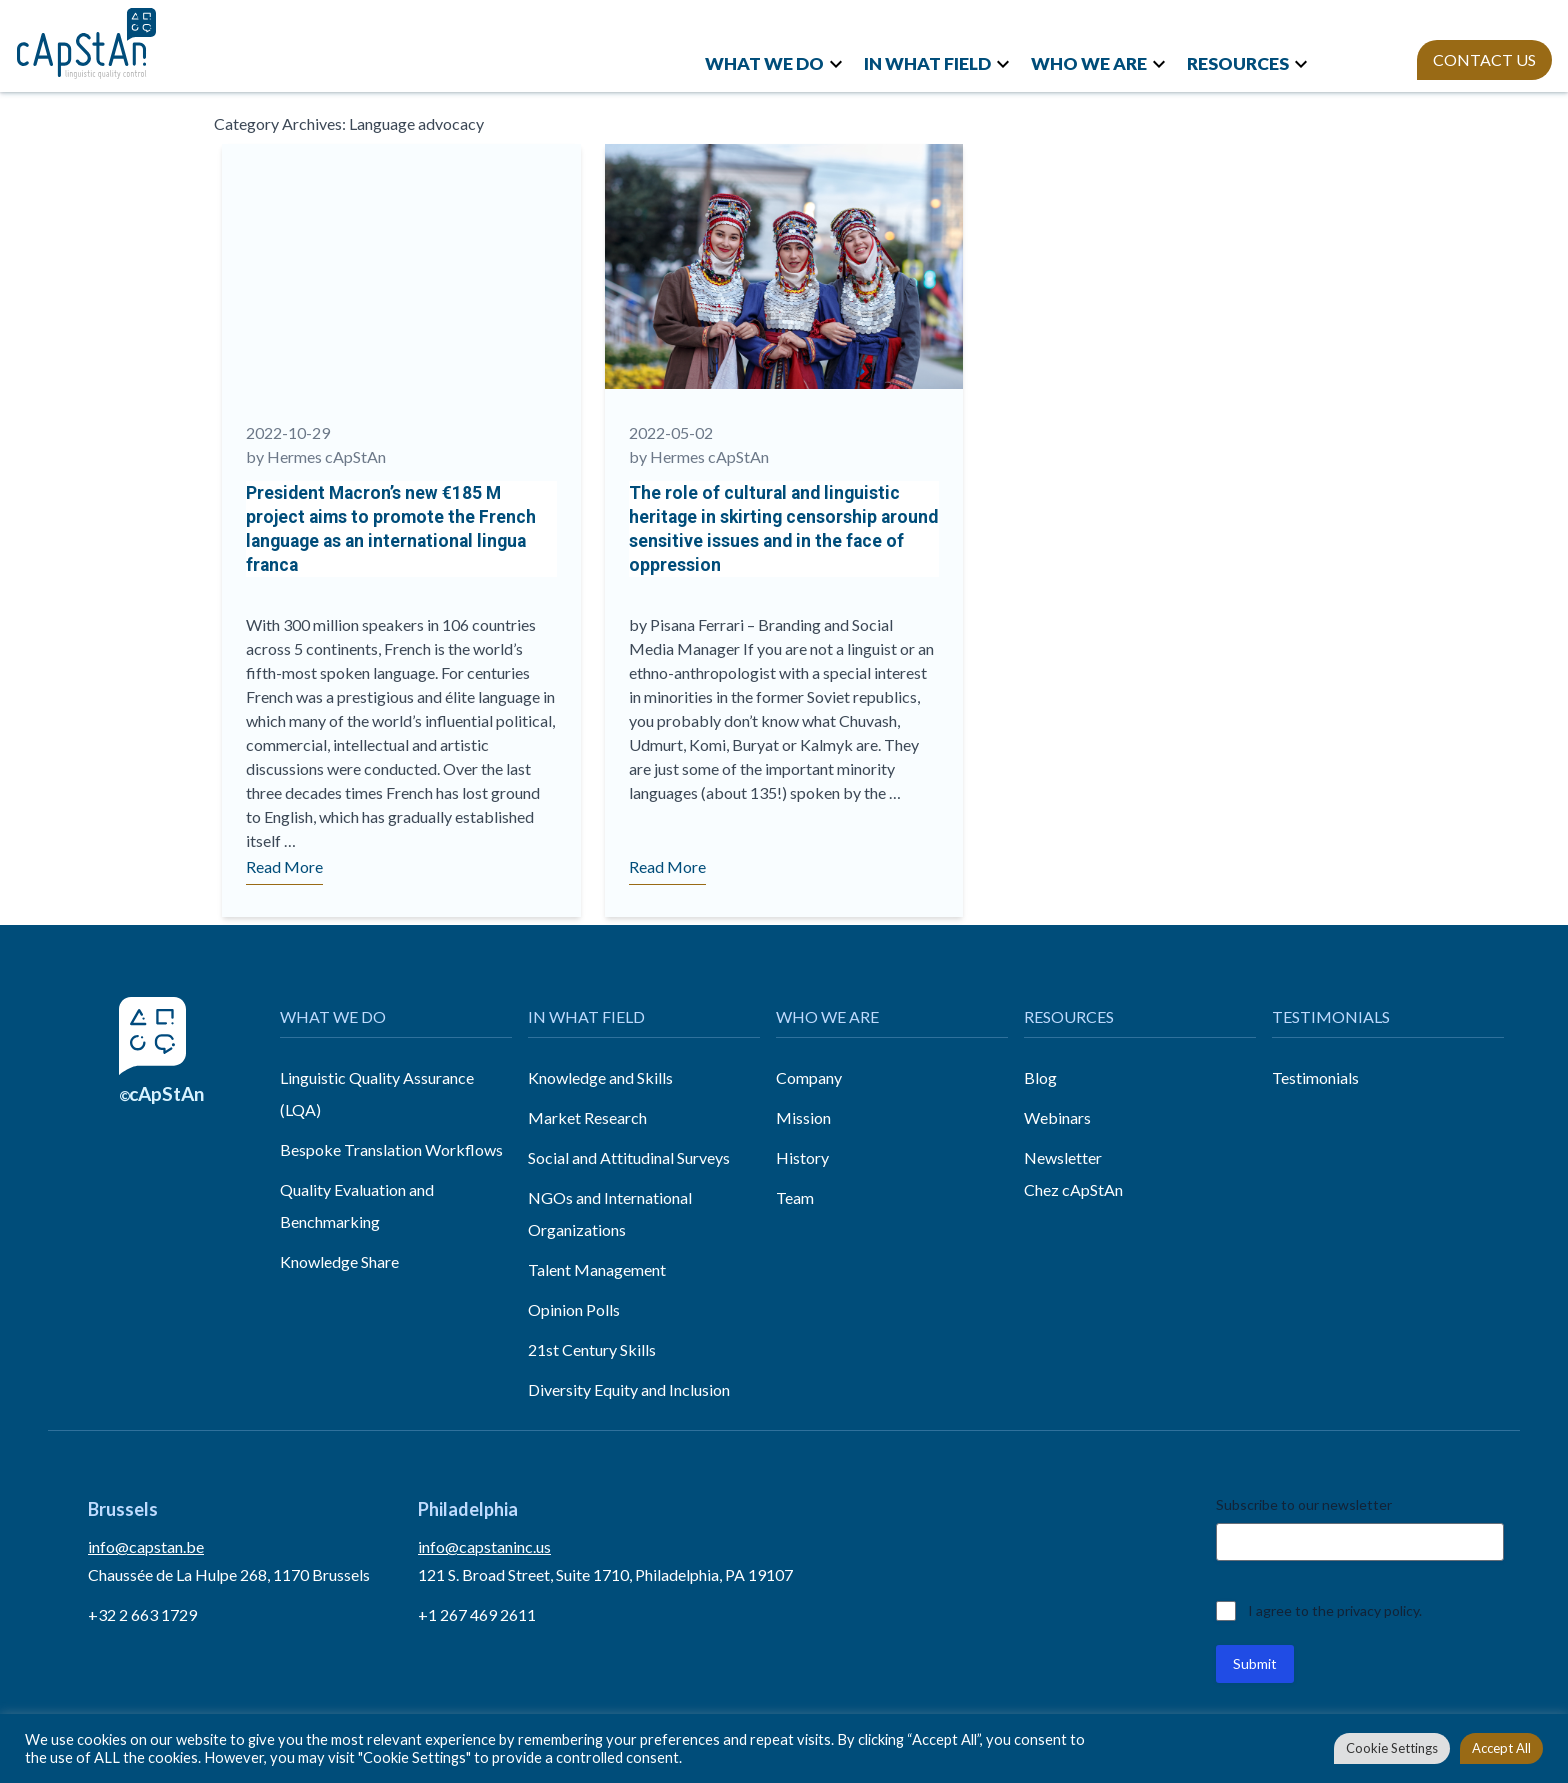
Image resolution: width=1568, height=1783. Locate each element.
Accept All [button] (1501, 1748)
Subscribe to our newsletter (1304, 1504)
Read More (284, 866)
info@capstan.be (146, 1546)
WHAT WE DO (764, 63)
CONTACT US (1484, 59)
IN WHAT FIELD (927, 63)
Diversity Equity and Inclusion (629, 1389)
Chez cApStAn (1073, 1189)
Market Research (587, 1117)
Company (809, 1077)
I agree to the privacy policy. (1335, 1610)
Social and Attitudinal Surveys (629, 1157)
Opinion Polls (574, 1309)
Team (795, 1197)
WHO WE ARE (1089, 63)
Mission (803, 1117)
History (802, 1157)
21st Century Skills (592, 1349)
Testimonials (1315, 1077)
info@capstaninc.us (484, 1546)
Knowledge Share (339, 1261)
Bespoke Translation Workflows (391, 1149)
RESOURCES (1238, 63)
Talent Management (597, 1269)
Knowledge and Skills (600, 1077)
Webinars (1057, 1117)
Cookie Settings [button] (1392, 1748)
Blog (1040, 1077)
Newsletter (1063, 1157)
